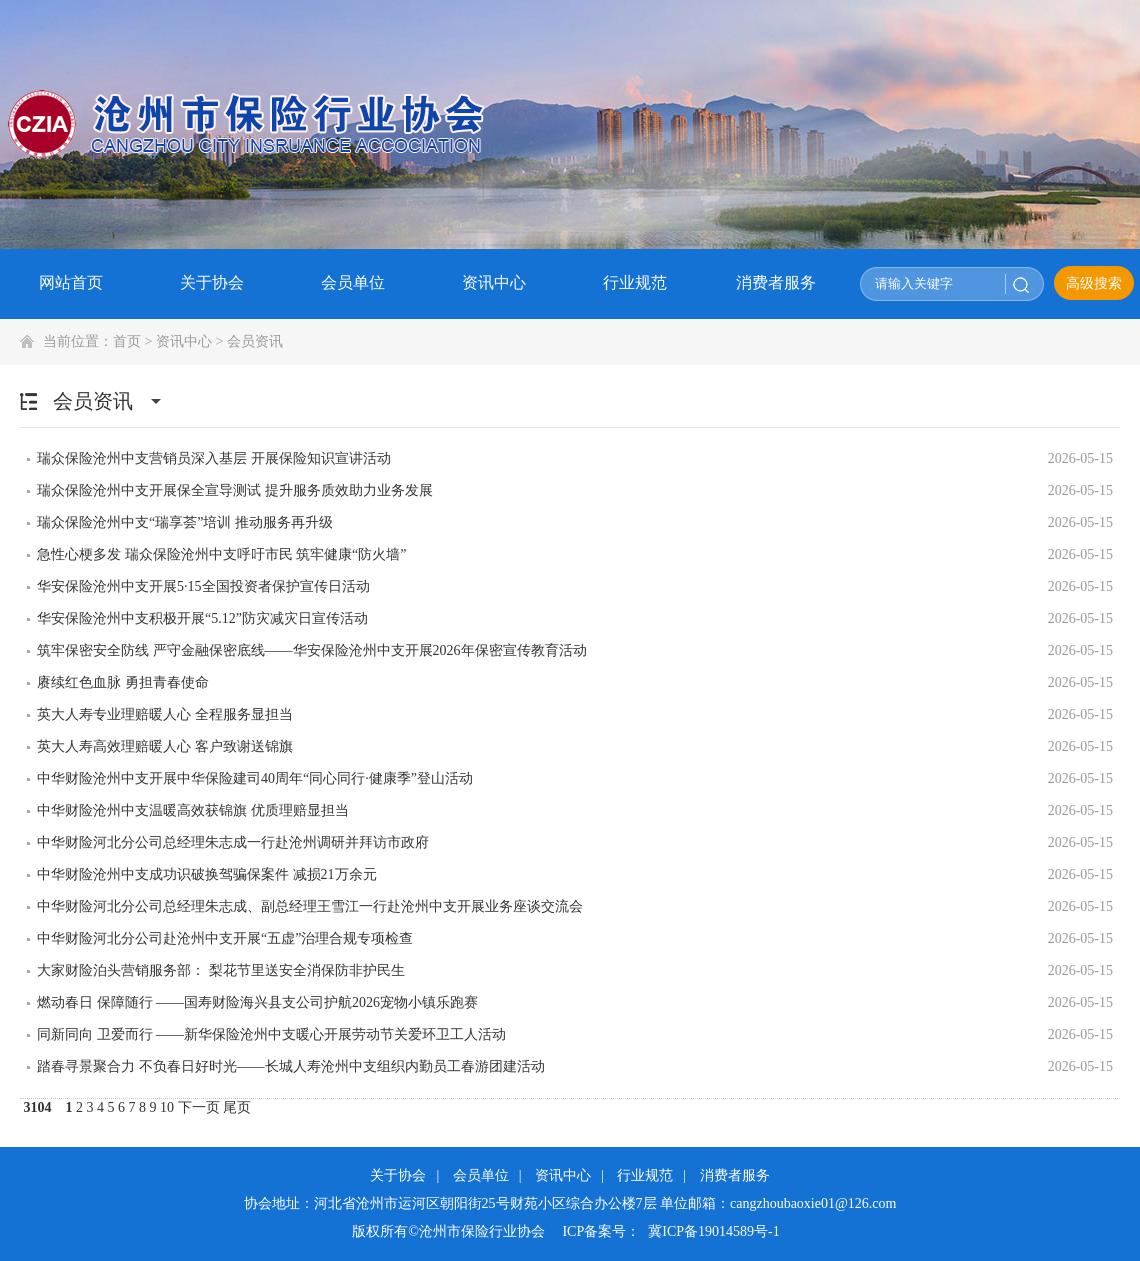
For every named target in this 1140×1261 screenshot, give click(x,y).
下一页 (199, 1107)
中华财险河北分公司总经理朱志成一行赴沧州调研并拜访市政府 (233, 842)
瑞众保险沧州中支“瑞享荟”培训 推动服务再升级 (185, 522)
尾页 (237, 1107)
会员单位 (481, 1175)
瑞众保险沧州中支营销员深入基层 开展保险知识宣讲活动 (214, 458)
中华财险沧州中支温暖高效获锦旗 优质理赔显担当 (193, 810)
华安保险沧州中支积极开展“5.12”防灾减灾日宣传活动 (202, 618)
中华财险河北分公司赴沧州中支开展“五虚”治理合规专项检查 (225, 938)
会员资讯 (255, 341)
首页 (127, 341)
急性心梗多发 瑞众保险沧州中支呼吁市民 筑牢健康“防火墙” (221, 554)
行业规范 (645, 1175)
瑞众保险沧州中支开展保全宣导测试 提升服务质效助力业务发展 (235, 490)
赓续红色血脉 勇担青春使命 (123, 682)
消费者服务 (735, 1175)
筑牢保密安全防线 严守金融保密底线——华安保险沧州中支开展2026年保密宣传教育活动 (312, 650)
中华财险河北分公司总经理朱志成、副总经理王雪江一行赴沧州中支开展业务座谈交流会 (310, 906)
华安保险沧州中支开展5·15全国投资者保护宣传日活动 (203, 586)
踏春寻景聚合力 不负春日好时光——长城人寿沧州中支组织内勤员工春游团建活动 (291, 1066)
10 (167, 1107)
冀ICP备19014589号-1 (713, 1231)
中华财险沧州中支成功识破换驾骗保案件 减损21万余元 (207, 874)
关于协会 (398, 1175)
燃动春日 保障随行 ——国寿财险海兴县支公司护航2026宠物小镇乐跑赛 (257, 1002)
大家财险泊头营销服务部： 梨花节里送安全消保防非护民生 (221, 970)
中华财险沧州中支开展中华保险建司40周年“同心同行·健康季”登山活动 (255, 778)
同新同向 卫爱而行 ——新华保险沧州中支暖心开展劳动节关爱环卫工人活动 (271, 1034)
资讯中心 (184, 341)
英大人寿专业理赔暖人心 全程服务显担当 (165, 714)
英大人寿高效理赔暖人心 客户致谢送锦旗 (165, 746)
